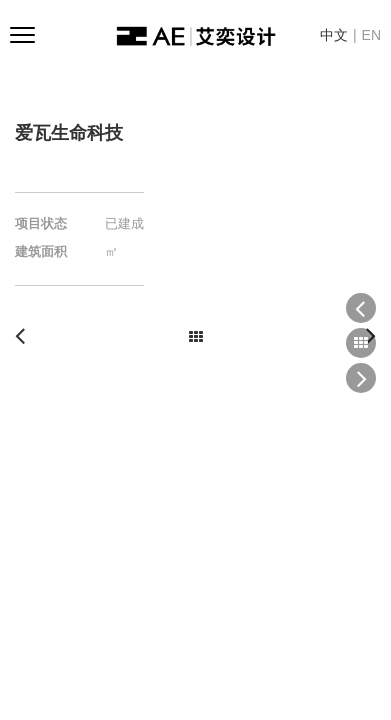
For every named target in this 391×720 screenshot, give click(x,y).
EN (371, 35)
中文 (334, 35)
